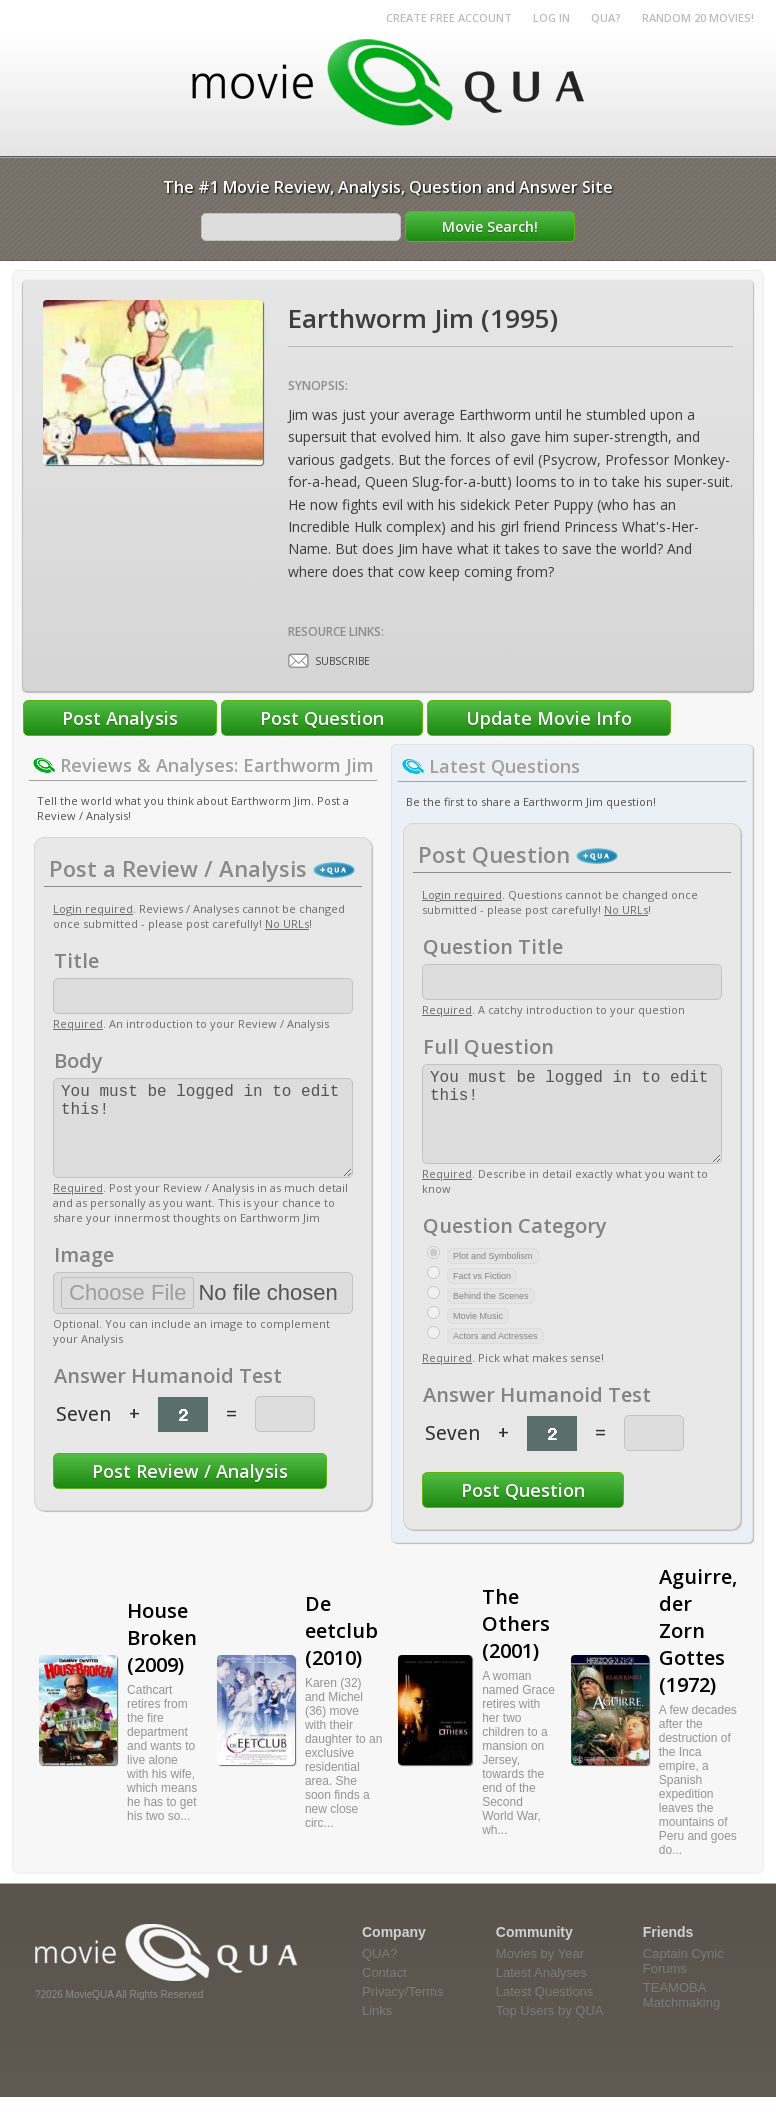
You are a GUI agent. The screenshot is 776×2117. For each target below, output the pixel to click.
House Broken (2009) (162, 1657)
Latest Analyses (541, 1992)
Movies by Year (540, 1973)
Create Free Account (449, 17)
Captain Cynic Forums (683, 1981)
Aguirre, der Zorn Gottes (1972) (698, 1650)
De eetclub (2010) (341, 1650)
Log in (551, 17)
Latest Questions (545, 2011)
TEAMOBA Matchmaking (681, 2015)
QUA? (606, 17)
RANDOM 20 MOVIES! (698, 17)
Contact (384, 1992)
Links (377, 2030)
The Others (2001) (516, 1643)
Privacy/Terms (403, 2011)
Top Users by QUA (550, 2030)
